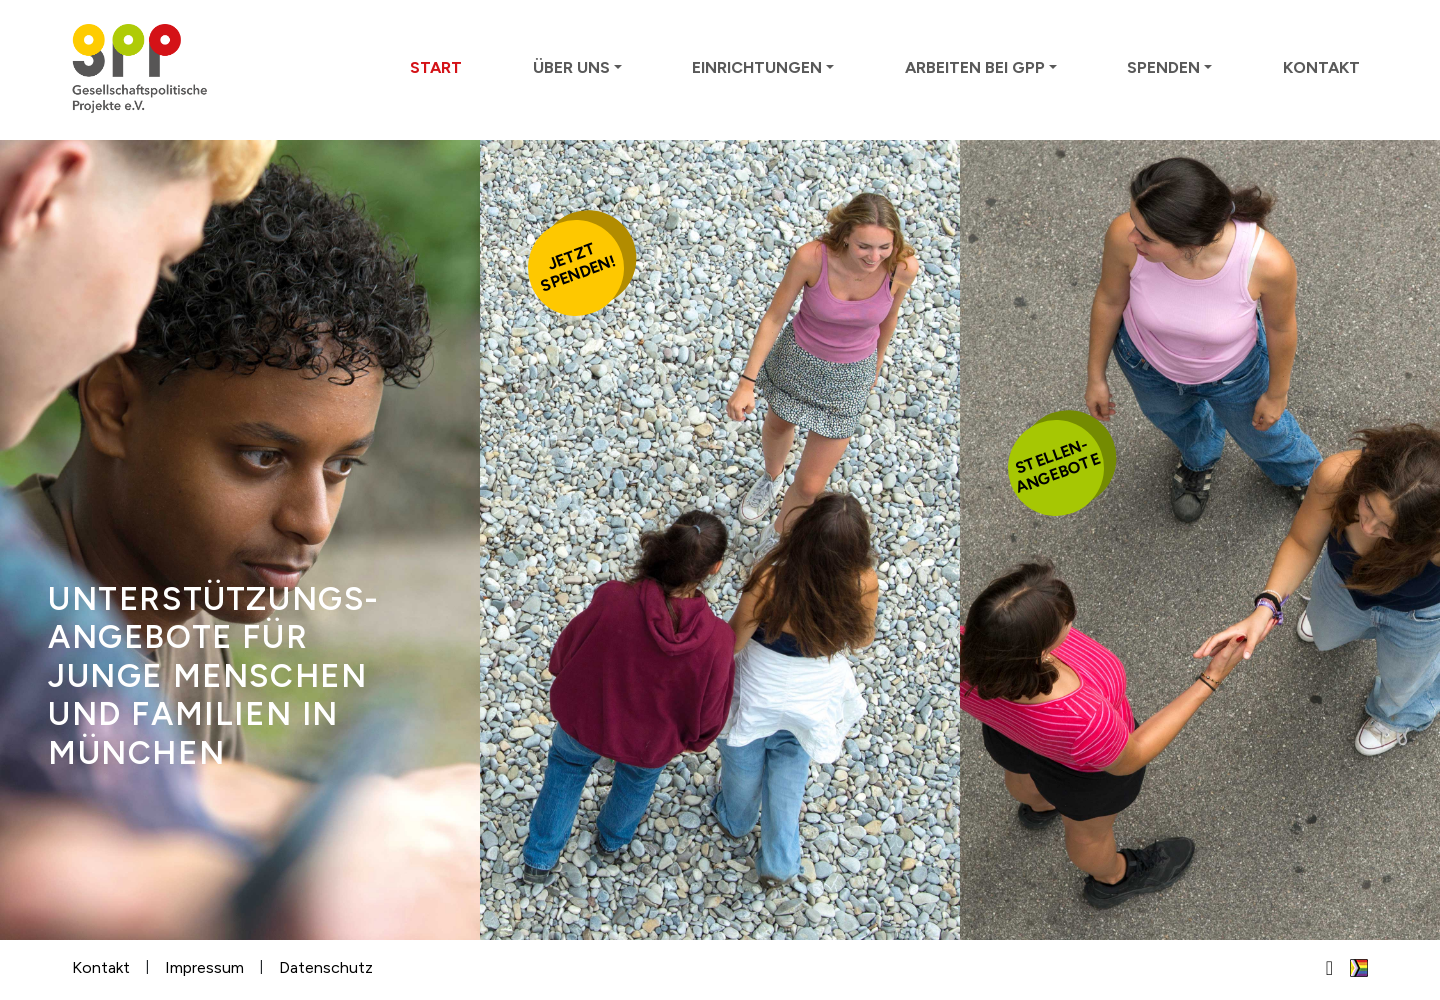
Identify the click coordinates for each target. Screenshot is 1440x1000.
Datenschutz (326, 967)
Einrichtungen (757, 67)
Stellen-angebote (1058, 466)
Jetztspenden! (578, 267)
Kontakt (1321, 67)
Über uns (571, 67)
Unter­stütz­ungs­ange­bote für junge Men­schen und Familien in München (213, 676)
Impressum (204, 967)
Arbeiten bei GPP (975, 67)
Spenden (1163, 67)
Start (436, 67)
